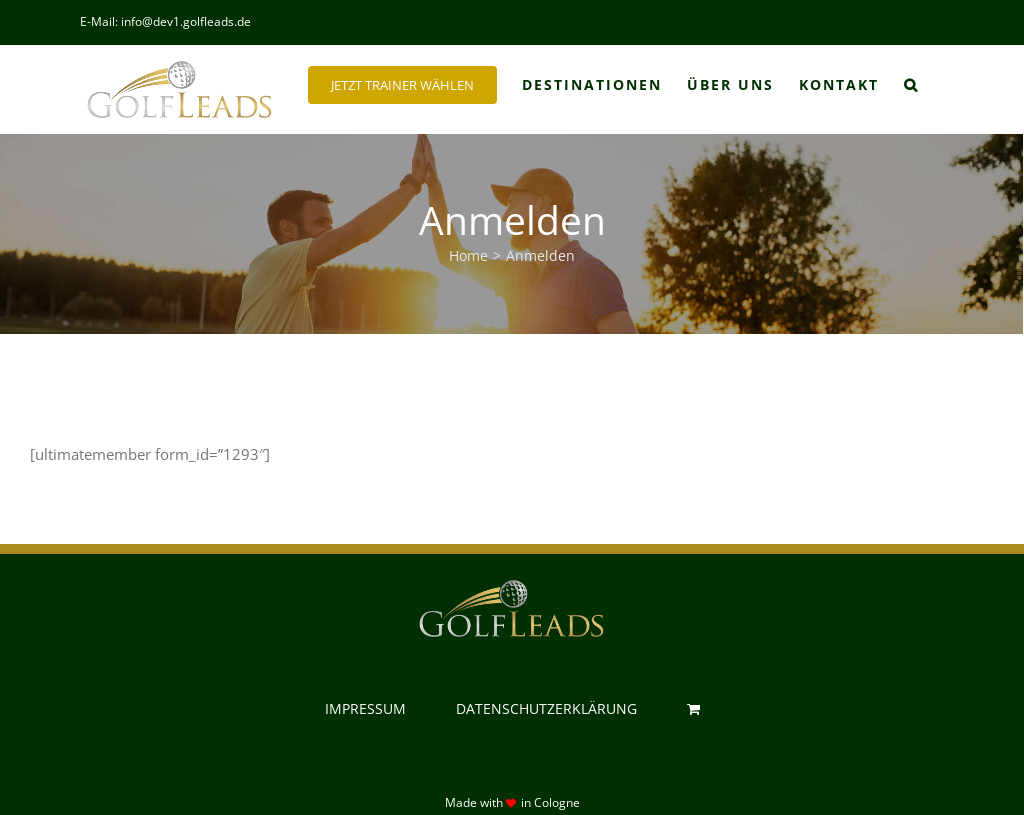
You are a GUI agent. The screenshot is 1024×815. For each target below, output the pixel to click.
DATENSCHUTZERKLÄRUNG (546, 708)
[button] (911, 85)
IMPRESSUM (365, 708)
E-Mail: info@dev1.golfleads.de (165, 21)
